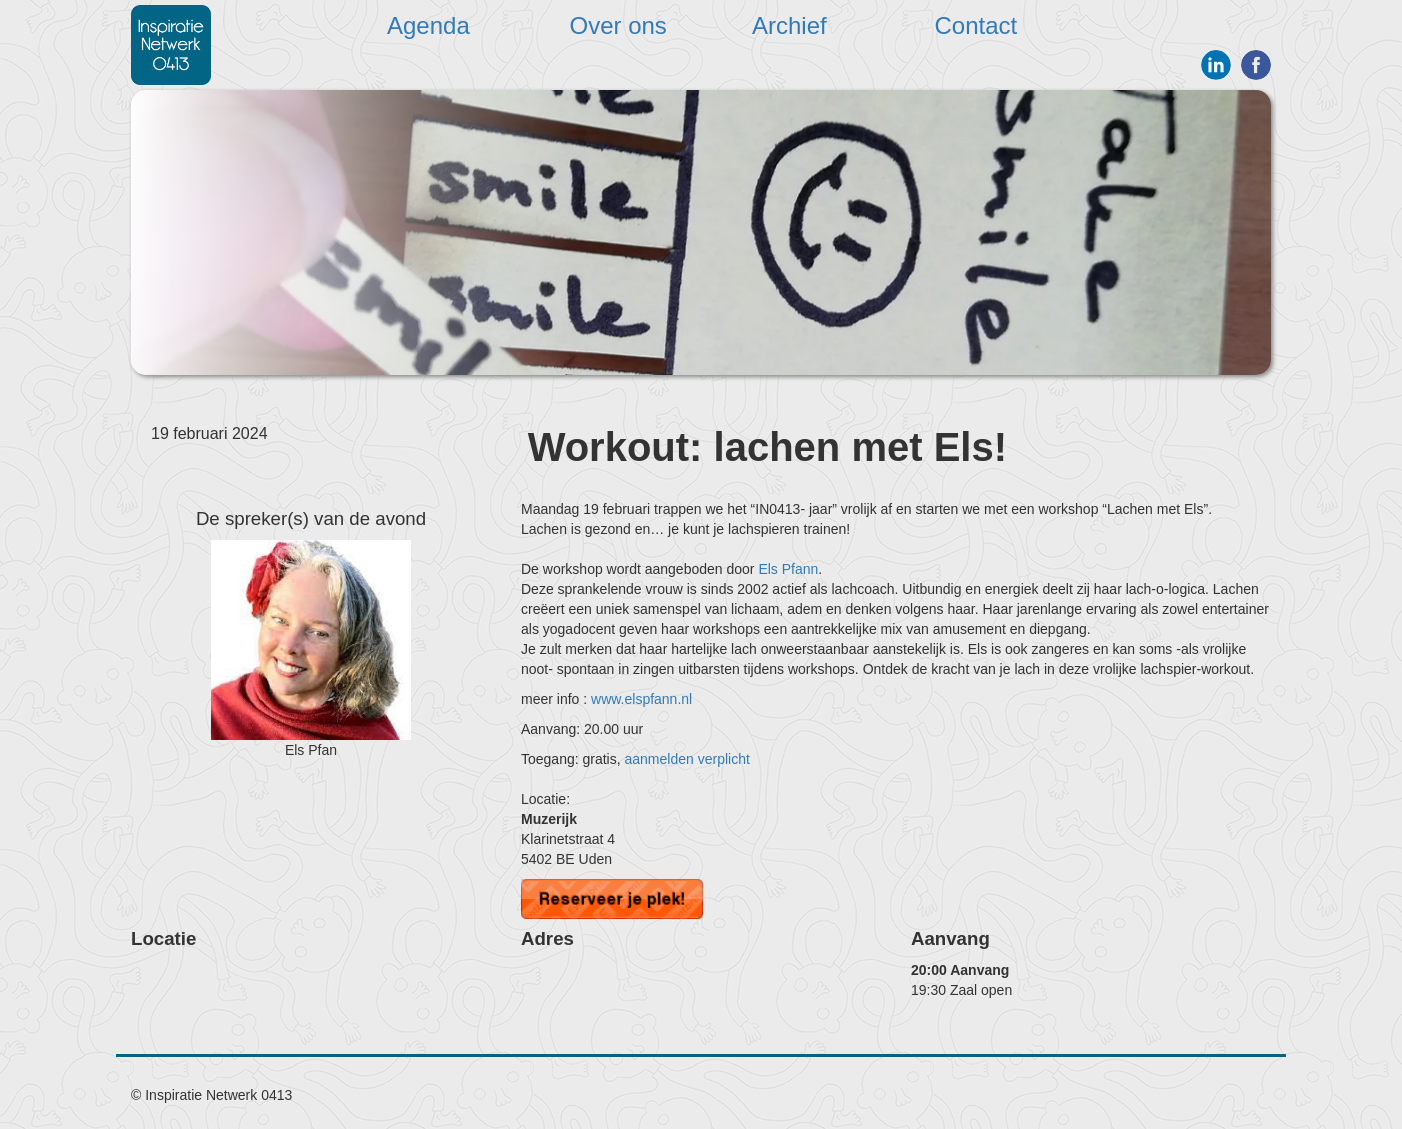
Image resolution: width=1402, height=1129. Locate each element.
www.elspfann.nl (641, 699)
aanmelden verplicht (687, 759)
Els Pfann (788, 569)
